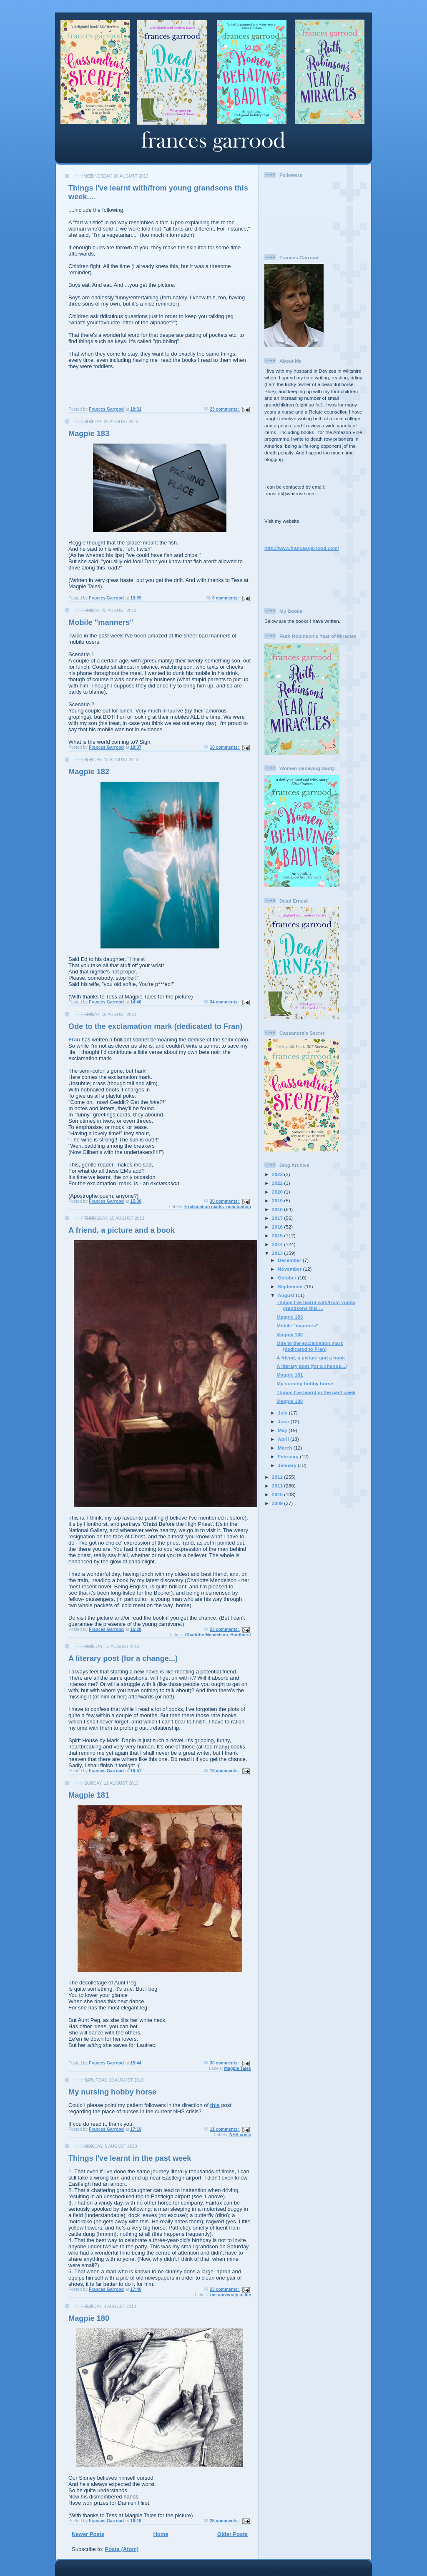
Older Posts (232, 2534)
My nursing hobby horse (112, 2092)
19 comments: (225, 1770)
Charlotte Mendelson (206, 1635)
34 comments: (225, 1002)
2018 (278, 1209)
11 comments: (225, 2129)
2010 (278, 1494)
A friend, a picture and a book (121, 1230)
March (286, 1447)
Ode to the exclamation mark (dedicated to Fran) (155, 1026)
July (283, 1412)
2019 (278, 1200)
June (284, 1421)
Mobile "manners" (100, 622)
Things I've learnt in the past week (129, 2158)
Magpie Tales (237, 2068)
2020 (278, 1191)
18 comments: (225, 747)
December (290, 1260)
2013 (278, 1253)
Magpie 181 (88, 1795)
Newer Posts (88, 2534)
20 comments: (225, 1201)
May (283, 1430)
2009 (278, 1503)
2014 (278, 1244)
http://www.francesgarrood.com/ (301, 548)
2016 (278, 1226)
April (284, 1439)
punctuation (238, 1206)
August (287, 1295)
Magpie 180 (88, 2318)
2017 (278, 1218)
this (215, 2105)
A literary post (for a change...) (123, 1658)
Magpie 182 (88, 772)
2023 (278, 1174)
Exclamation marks (204, 1206)
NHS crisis (240, 2134)
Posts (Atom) (122, 2549)
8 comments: (226, 598)
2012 (278, 1477)
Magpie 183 (88, 433)
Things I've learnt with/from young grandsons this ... (316, 1305)
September (291, 1286)
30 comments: (225, 2063)
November (290, 1269)
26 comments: (225, 2520)
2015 (278, 1235)
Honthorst (240, 1635)
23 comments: (225, 409)
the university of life (230, 2295)
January (288, 1465)
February (289, 1456)
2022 (278, 1183)
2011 (278, 1485)
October (288, 1277)
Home (160, 2534)
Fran (74, 1039)
